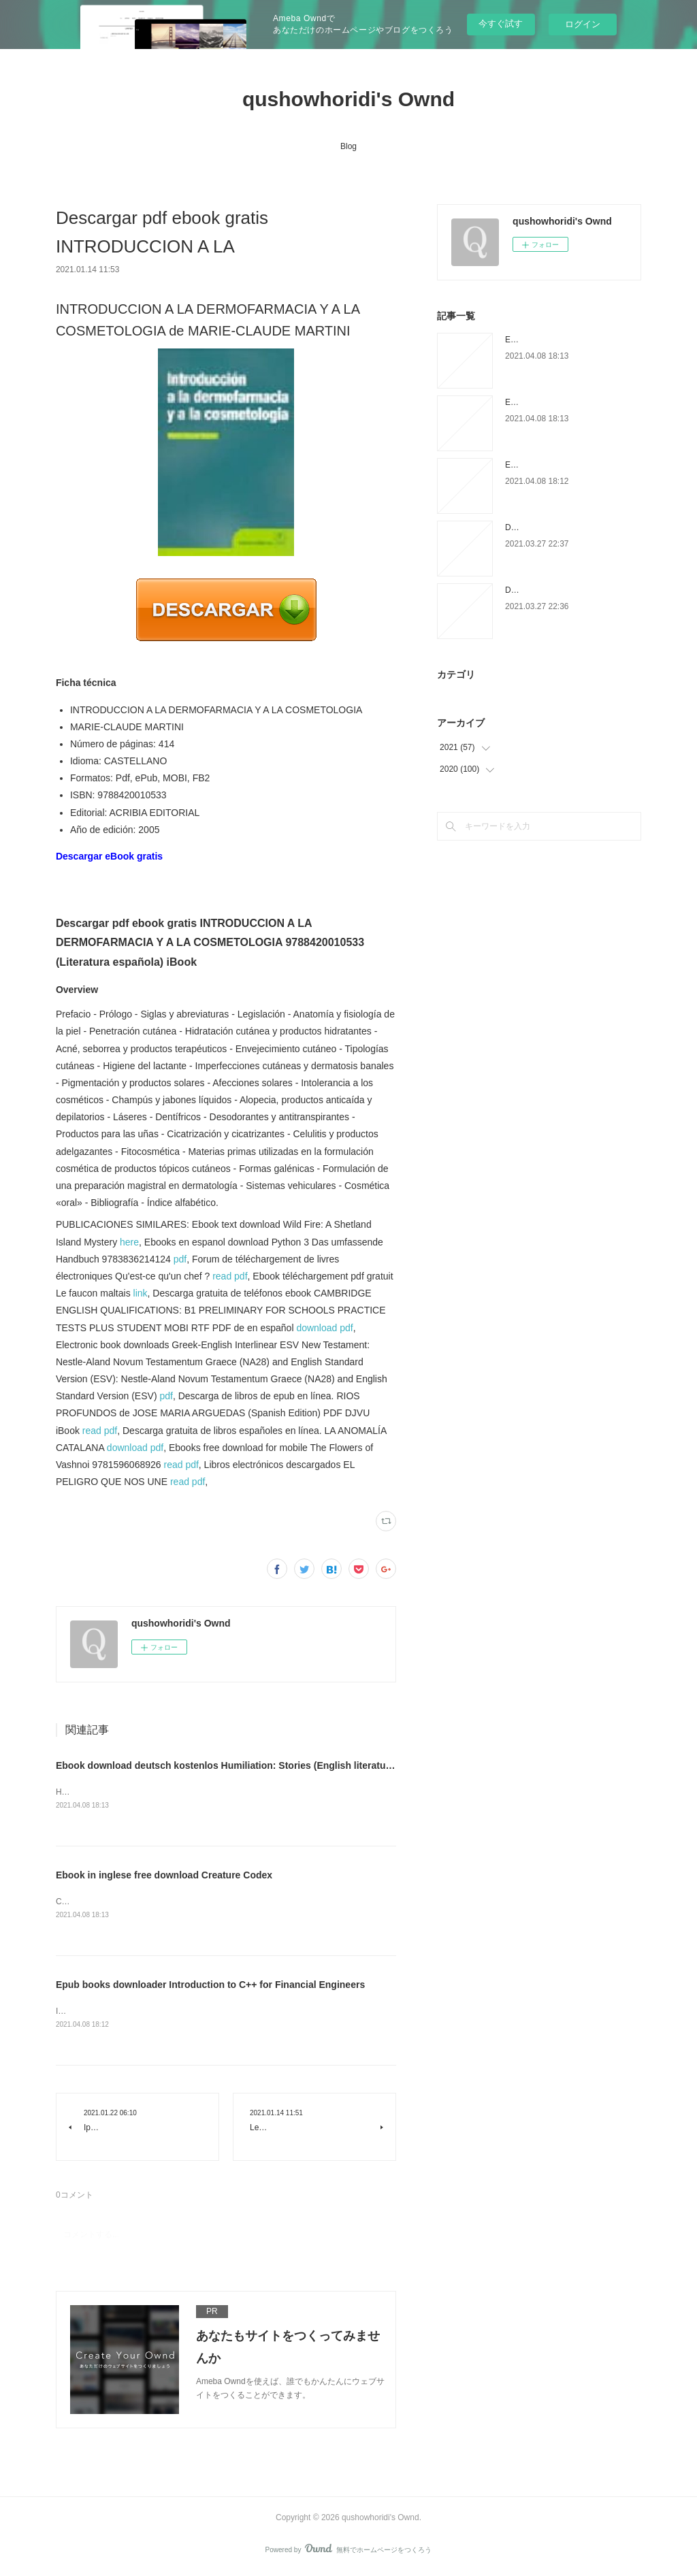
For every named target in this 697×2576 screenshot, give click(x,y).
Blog (348, 146)
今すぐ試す (501, 23)
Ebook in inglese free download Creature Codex (164, 1876)
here (129, 1242)
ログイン (582, 24)
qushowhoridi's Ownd (348, 99)
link (140, 1293)
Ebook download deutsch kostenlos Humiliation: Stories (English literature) (227, 1765)
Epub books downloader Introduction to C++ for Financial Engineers (210, 1986)
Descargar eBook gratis (109, 856)
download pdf (324, 1327)
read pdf (229, 1276)
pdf (180, 1259)
